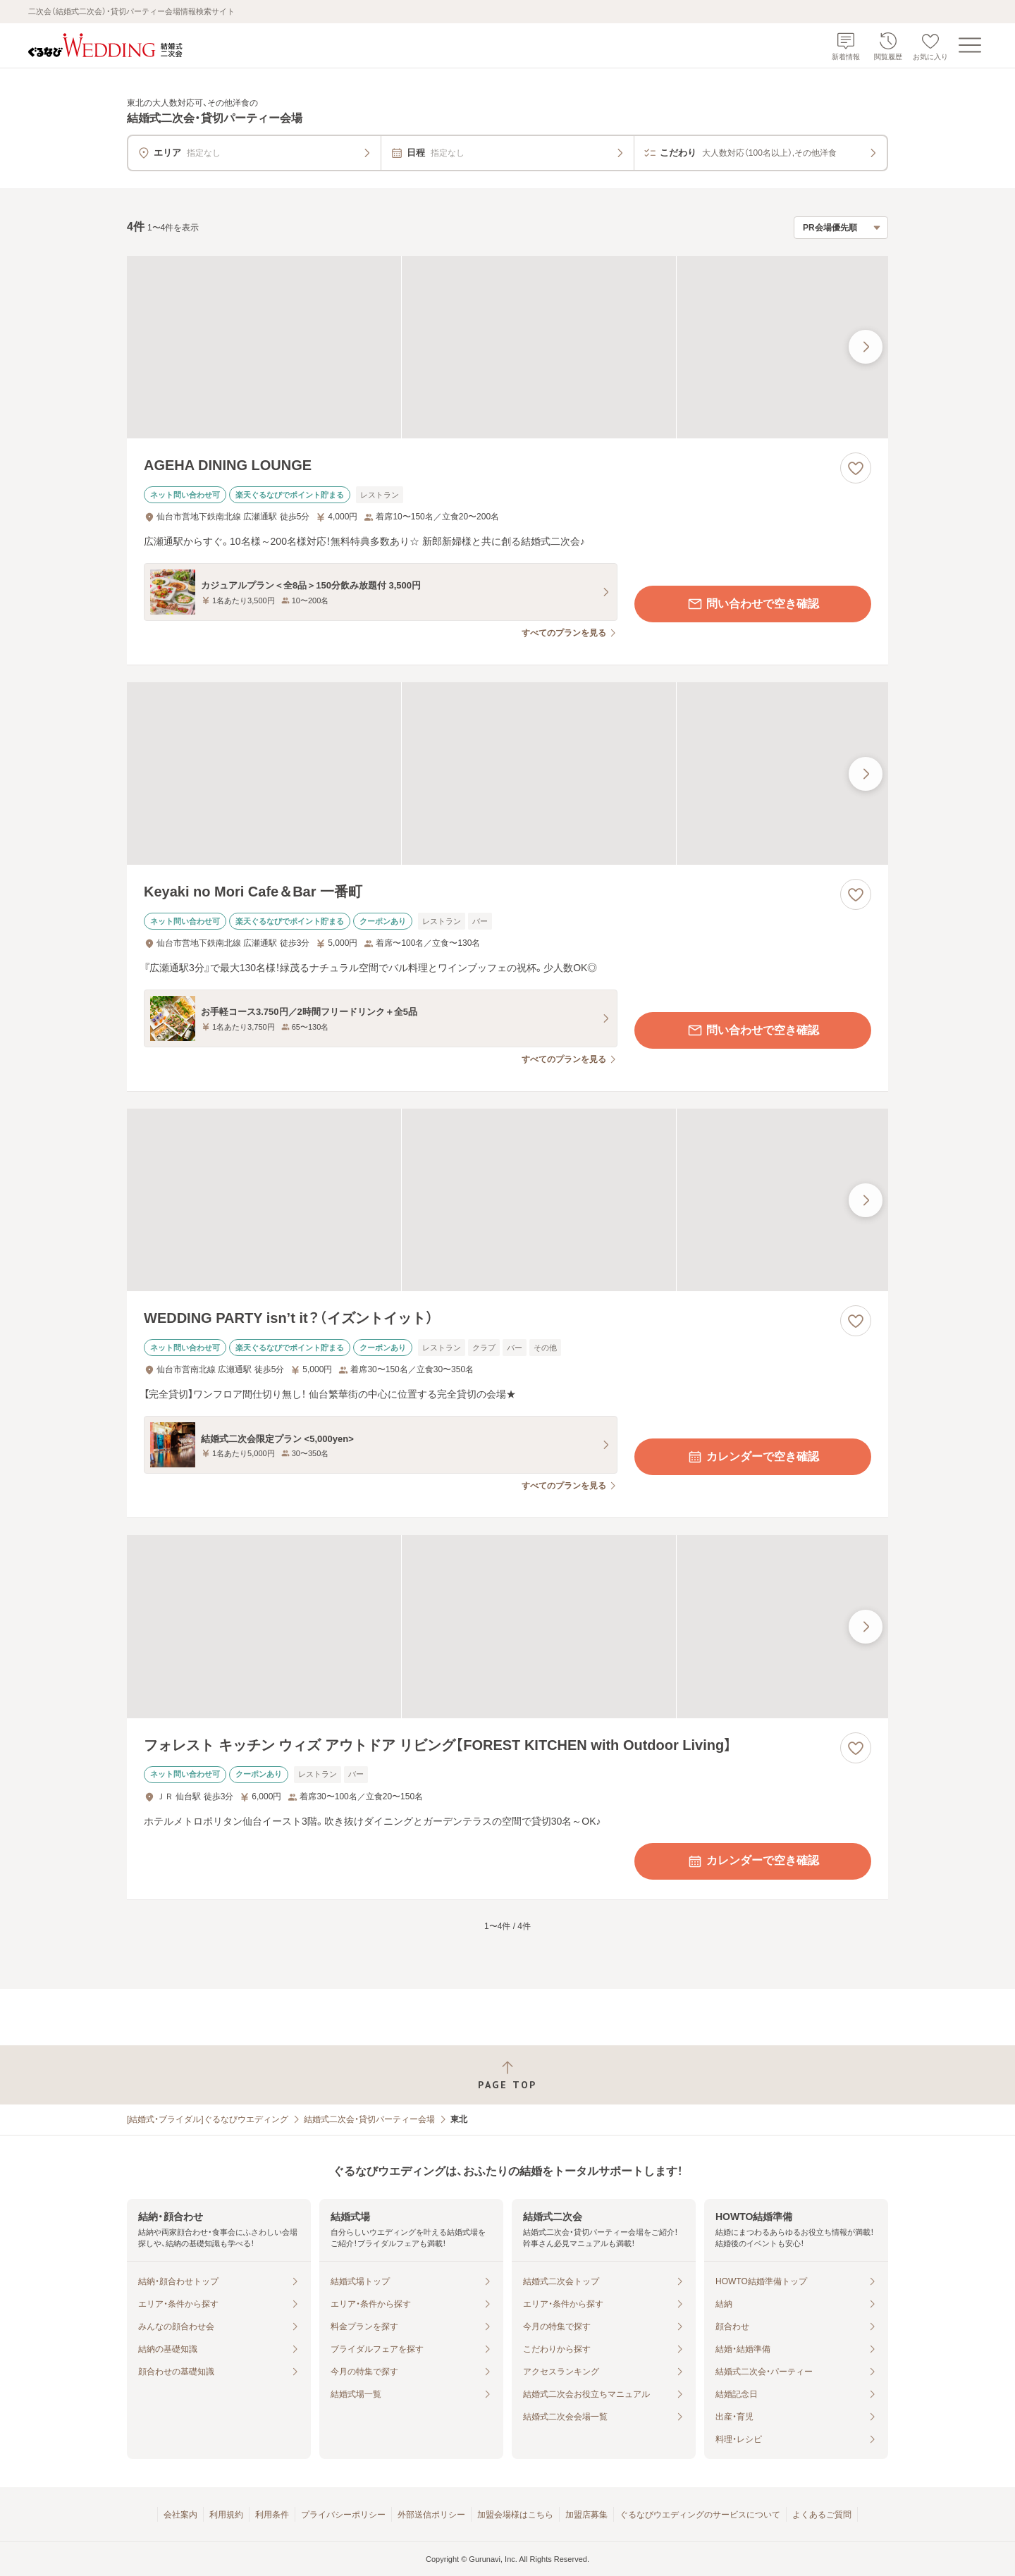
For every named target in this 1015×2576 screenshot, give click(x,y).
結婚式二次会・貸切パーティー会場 (369, 2119)
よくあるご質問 (821, 2515)
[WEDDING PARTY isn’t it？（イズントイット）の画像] (507, 1200)
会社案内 (180, 2515)
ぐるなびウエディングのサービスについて (700, 2515)
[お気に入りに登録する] (855, 467)
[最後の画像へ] (865, 347)
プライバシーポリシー (343, 2515)
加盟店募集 (586, 2515)
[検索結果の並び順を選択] (841, 227)
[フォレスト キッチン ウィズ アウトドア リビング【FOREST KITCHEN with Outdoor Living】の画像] (507, 1626)
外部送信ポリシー (431, 2515)
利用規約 (226, 2515)
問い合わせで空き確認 (753, 604)
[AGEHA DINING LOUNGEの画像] (507, 347)
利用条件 (272, 2515)
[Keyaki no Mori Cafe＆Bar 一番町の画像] (507, 773)
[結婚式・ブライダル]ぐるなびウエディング (207, 2119)
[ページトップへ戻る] (507, 2075)
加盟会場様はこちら (515, 2515)
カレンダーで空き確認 (753, 1456)
